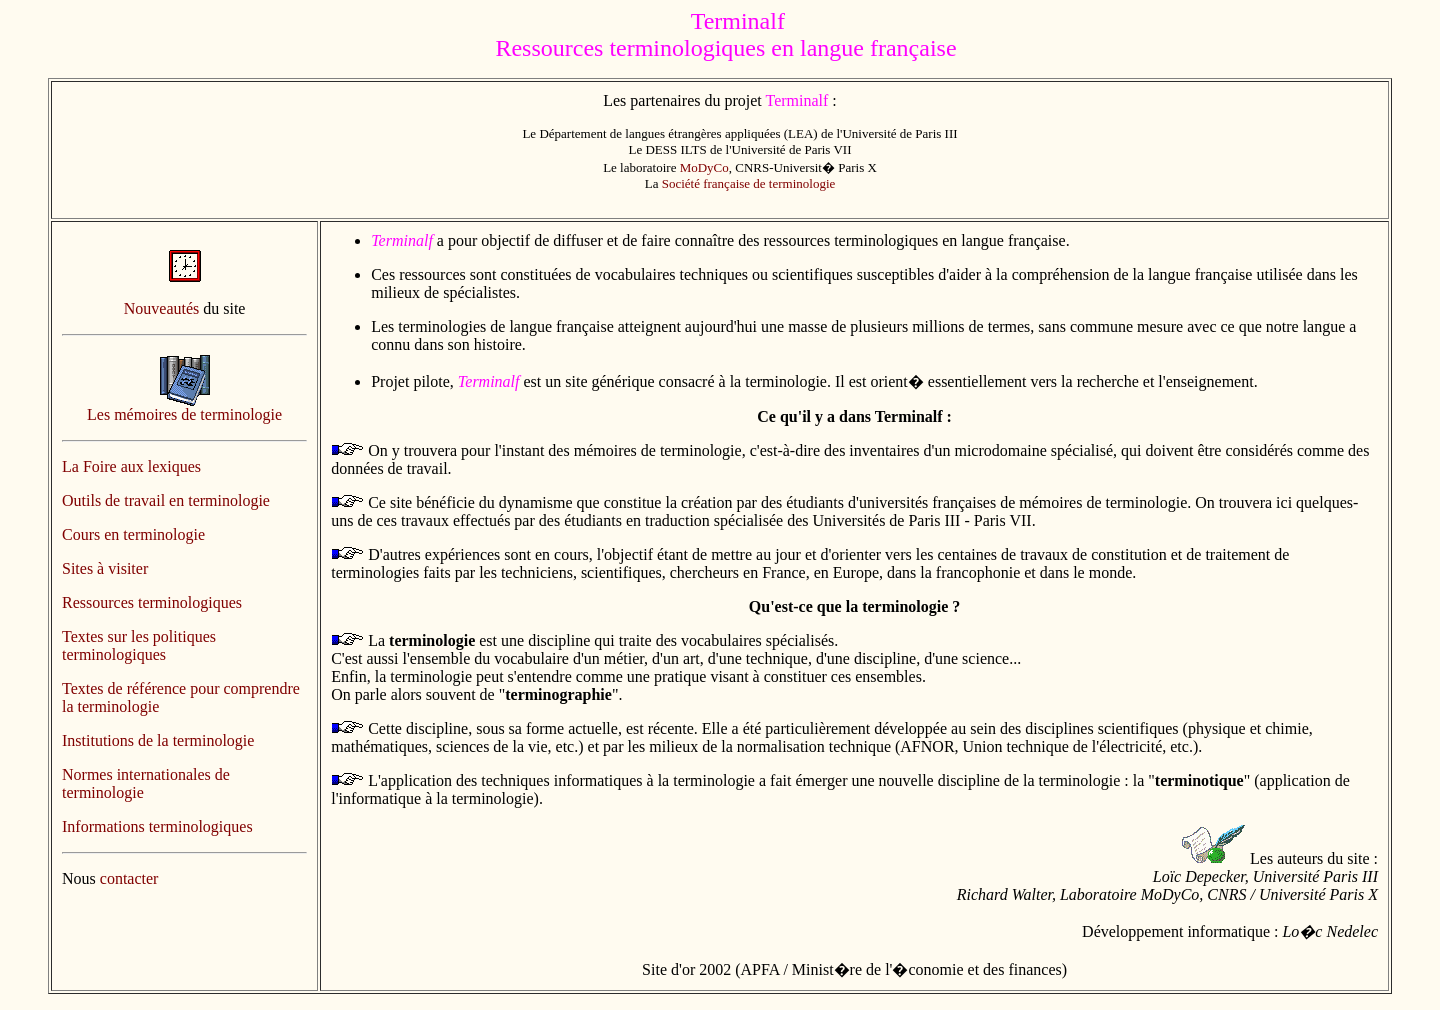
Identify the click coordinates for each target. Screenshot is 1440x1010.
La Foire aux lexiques (131, 466)
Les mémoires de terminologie (184, 414)
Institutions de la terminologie (158, 740)
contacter (129, 878)
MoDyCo (704, 167)
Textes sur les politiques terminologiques (139, 645)
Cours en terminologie (133, 534)
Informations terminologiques (157, 826)
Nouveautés (162, 308)
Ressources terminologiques (152, 602)
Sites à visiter (105, 568)
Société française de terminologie (749, 183)
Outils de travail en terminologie (166, 500)
